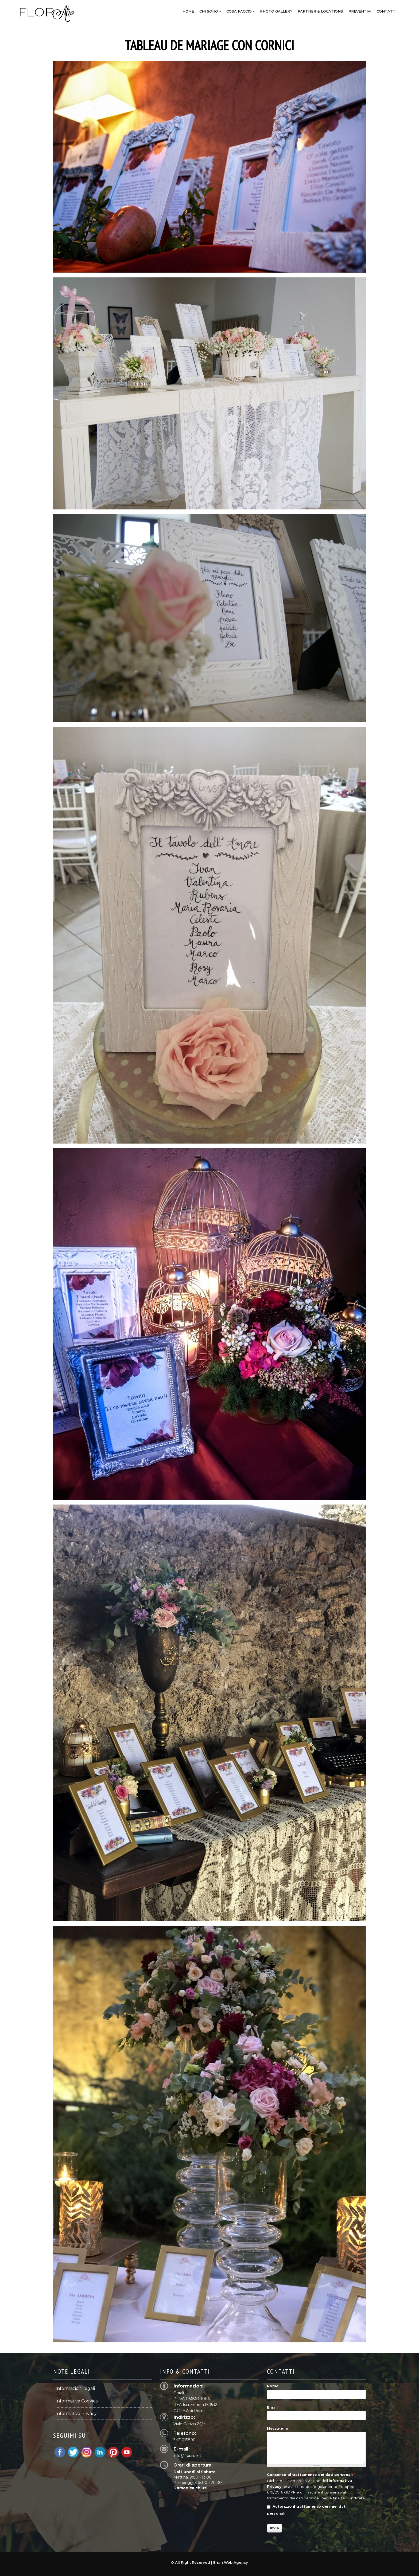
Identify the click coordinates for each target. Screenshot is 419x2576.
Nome (272, 2386)
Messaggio (277, 2428)
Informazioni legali (75, 2388)
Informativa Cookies (77, 2401)
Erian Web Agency (230, 2562)
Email (273, 2407)
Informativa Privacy (76, 2413)
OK (343, 7)
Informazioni (363, 7)
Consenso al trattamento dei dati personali (311, 2474)
